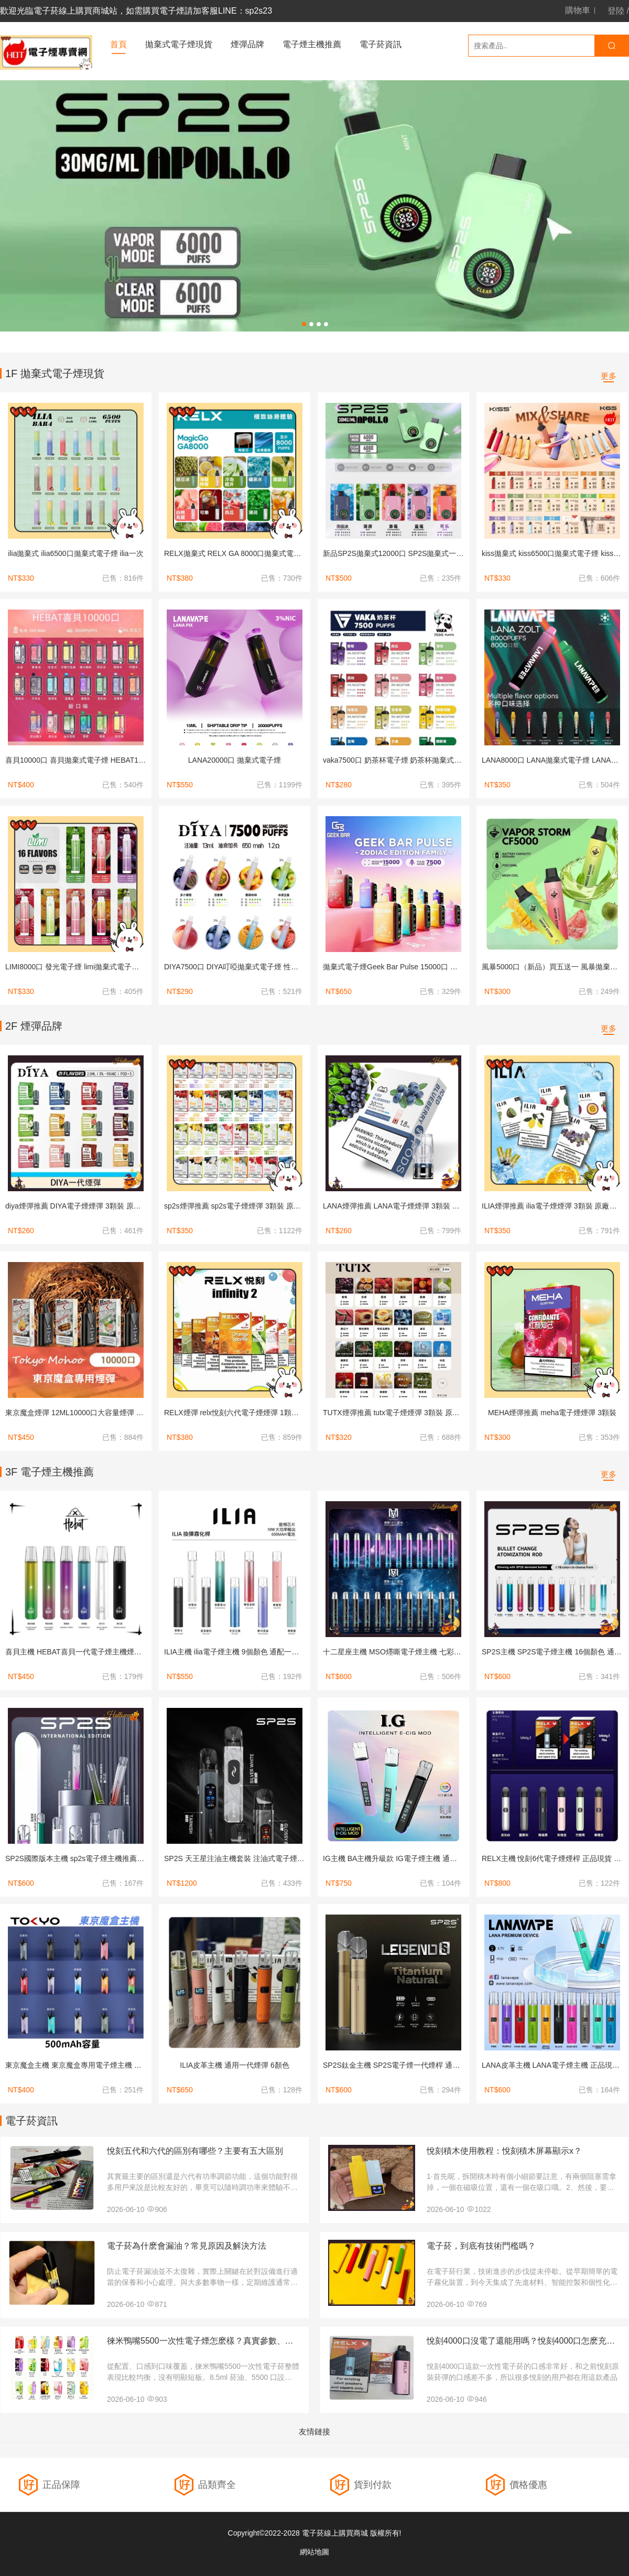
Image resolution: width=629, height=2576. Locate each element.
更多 (608, 375)
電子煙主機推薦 (312, 44)
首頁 (118, 44)
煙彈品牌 (247, 44)
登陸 (616, 10)
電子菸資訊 (381, 44)
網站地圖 (314, 2552)
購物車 (577, 10)
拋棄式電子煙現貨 (178, 44)
